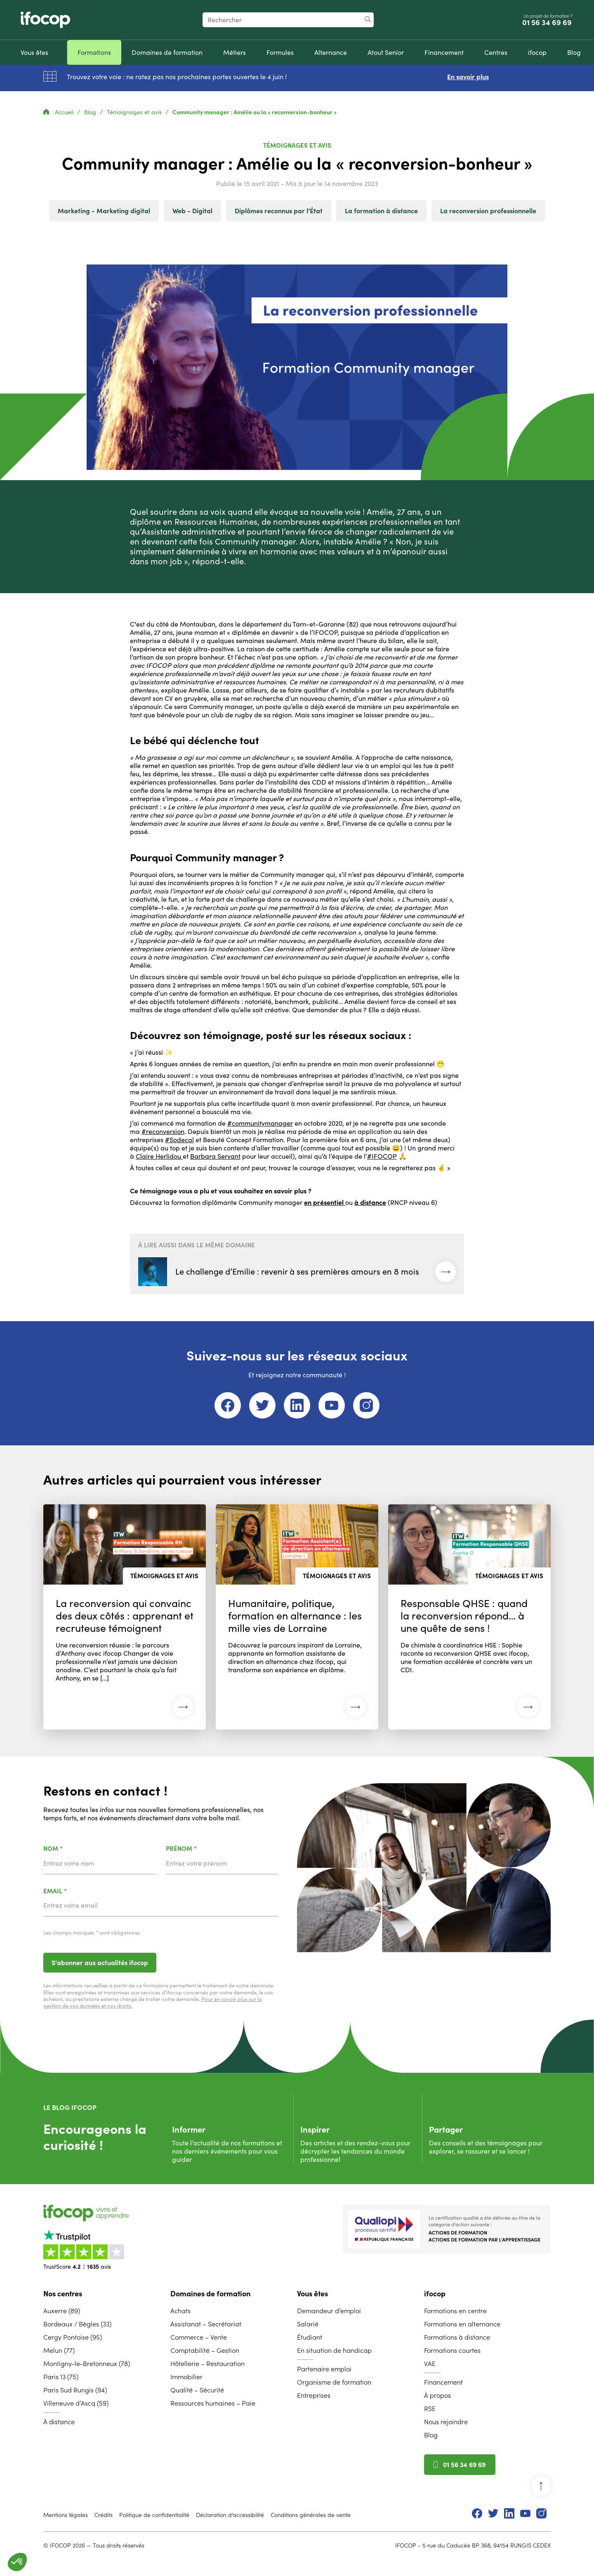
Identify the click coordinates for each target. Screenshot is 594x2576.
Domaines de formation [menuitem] (210, 2293)
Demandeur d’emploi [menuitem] (329, 2311)
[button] (17, 2562)
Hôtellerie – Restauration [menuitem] (207, 2363)
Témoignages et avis (135, 112)
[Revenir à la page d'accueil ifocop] (45, 20)
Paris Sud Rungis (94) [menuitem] (75, 2390)
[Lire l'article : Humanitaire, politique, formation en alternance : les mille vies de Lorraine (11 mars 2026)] (297, 1617)
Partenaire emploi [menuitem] (324, 2369)
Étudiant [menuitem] (309, 2337)
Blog (91, 112)
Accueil (59, 112)
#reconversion (162, 1131)
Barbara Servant (215, 1156)
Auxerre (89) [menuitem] (61, 2311)
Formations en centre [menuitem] (455, 2311)
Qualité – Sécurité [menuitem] (197, 2390)
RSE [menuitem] (430, 2408)
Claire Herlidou (159, 1156)
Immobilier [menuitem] (186, 2377)
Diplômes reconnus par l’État (279, 211)
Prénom (203, 1849)
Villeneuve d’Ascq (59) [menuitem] (75, 2403)
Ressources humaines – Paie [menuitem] (212, 2403)
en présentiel (324, 1202)
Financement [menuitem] (443, 2382)
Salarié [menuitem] (307, 2324)
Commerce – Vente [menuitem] (198, 2337)
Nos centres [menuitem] (62, 2293)
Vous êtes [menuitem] (312, 2293)
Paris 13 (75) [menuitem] (60, 2377)
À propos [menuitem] (437, 2395)
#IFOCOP (382, 1156)
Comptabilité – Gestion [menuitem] (204, 2350)
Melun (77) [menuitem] (59, 2350)
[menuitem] (34, 52)
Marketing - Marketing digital (104, 211)
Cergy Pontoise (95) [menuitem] (72, 2337)
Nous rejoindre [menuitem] (446, 2422)
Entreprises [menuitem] (313, 2395)
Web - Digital (192, 211)
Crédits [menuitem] (103, 2515)
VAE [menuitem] (430, 2363)
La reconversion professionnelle (488, 211)
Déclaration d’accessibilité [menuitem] (230, 2515)
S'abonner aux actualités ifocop (100, 1963)
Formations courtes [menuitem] (452, 2350)
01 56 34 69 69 (547, 22)
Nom (74, 1849)
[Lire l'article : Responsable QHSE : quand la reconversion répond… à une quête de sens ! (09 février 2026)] (469, 1617)
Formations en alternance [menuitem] (462, 2324)
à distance (370, 1202)
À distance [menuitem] (59, 2422)
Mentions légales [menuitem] (65, 2515)
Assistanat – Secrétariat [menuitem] (205, 2324)
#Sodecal (179, 1140)
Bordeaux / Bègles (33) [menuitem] (77, 2324)
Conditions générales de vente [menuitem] (311, 2515)
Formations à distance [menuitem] (457, 2337)
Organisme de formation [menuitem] (334, 2382)
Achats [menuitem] (180, 2311)
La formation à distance (381, 211)
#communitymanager (260, 1123)
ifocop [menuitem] (435, 2293)
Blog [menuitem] (431, 2435)
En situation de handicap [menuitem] (334, 2350)
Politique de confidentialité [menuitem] (154, 2515)
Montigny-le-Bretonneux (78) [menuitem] (86, 2363)
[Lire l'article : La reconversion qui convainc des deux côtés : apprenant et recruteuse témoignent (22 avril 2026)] (124, 1617)
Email (76, 1891)
